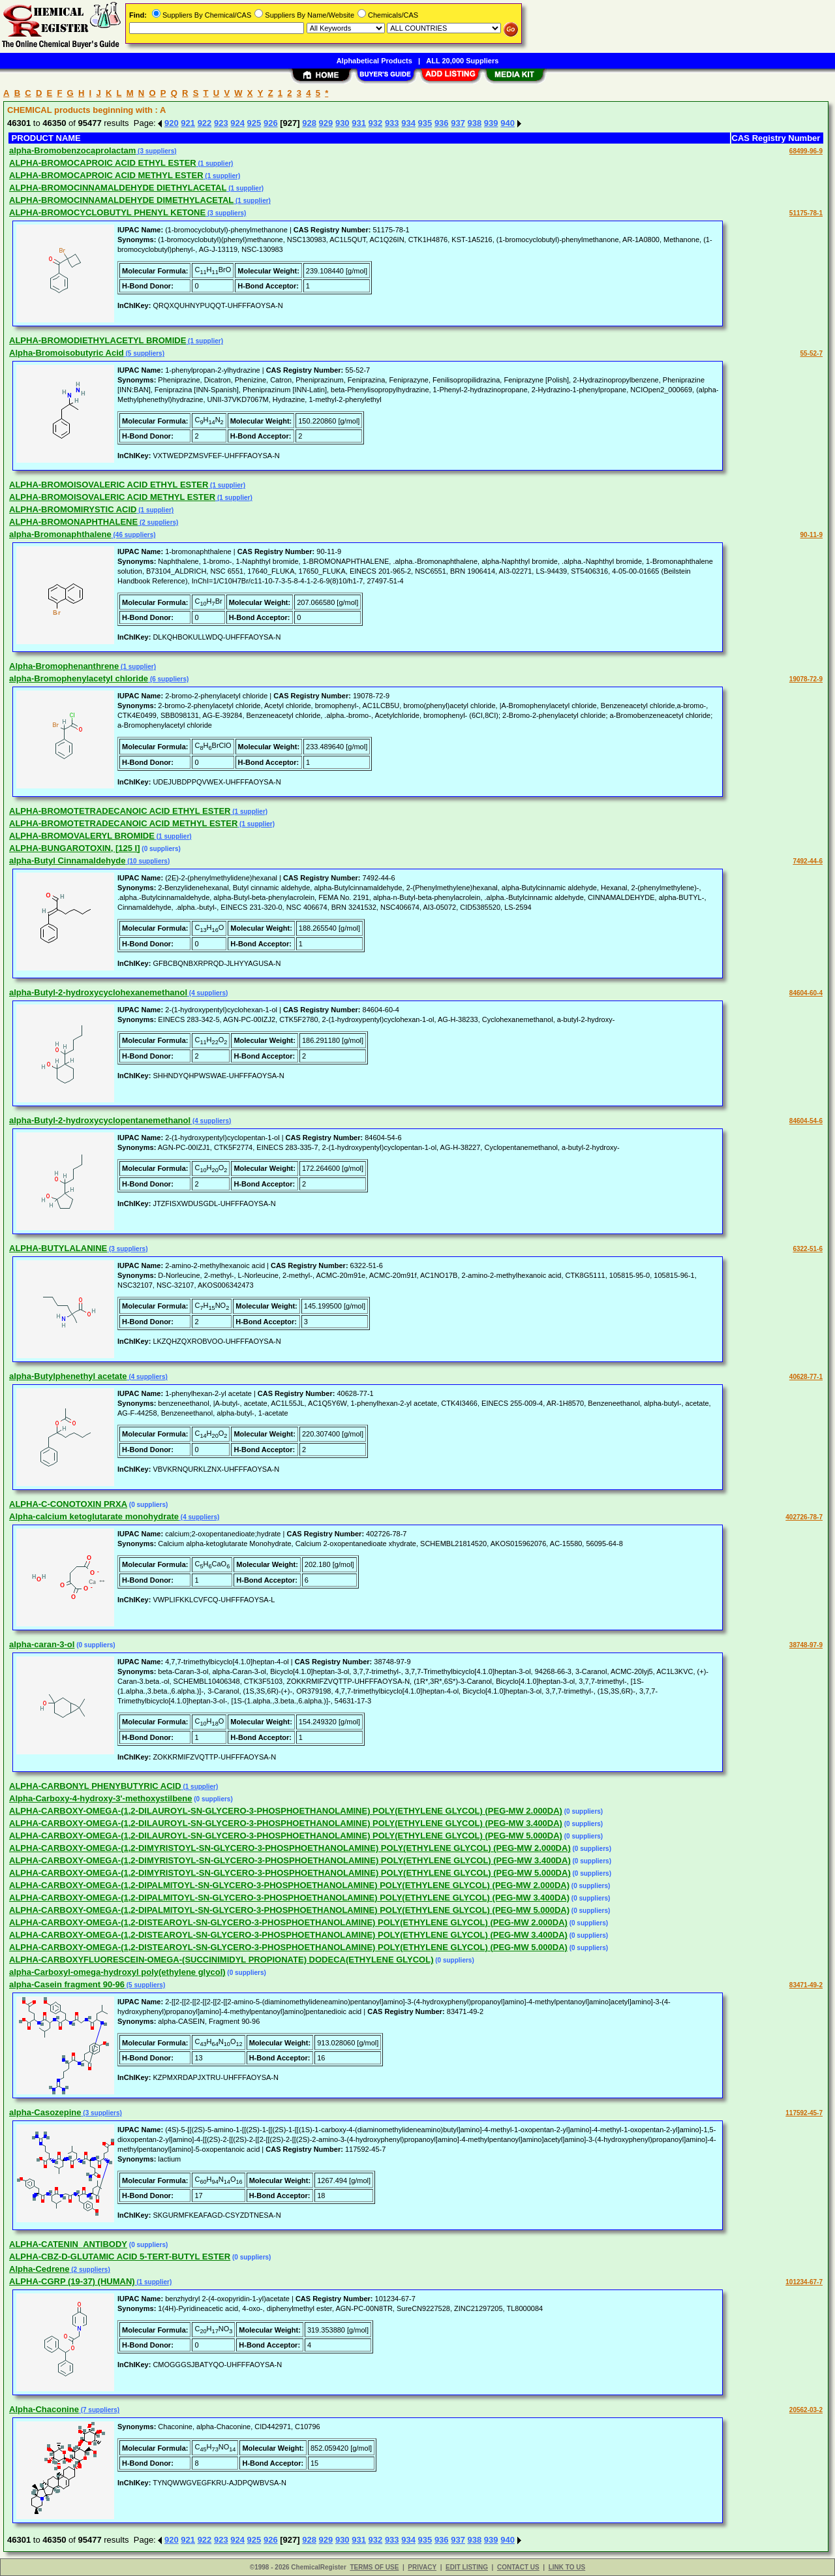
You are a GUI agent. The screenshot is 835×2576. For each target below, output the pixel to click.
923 (221, 123)
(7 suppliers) (99, 2409)
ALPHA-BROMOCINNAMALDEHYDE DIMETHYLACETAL (121, 200)
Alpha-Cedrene (39, 2269)
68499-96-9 (806, 151)
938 (475, 123)
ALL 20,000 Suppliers (462, 61)
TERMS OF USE (374, 2567)
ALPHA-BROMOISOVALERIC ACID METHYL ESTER (112, 497)
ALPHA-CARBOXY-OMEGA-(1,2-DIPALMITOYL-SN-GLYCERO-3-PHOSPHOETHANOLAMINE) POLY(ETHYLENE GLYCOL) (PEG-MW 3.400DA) (289, 1897)
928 (309, 123)
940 (507, 123)
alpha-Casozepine (45, 2112)
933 (392, 123)
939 (491, 123)
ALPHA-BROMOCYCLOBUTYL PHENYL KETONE (107, 212)
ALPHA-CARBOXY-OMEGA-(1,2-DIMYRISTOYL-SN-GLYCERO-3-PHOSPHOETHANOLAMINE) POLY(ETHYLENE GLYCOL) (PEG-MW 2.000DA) (290, 1848)
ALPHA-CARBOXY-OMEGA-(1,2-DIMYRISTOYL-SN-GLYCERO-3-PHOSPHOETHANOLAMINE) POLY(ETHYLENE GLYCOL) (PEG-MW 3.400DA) (290, 1860)
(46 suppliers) (134, 534)
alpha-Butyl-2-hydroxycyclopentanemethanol (99, 1120)
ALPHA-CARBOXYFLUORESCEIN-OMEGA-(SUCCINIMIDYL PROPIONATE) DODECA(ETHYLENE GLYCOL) (221, 1959)
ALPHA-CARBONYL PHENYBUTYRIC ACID (95, 1786)
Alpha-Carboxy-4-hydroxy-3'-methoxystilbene (100, 1798)
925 (254, 123)
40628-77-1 (806, 1376)
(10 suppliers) (147, 861)
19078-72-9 (806, 679)
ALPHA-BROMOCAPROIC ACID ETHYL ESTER (102, 163)
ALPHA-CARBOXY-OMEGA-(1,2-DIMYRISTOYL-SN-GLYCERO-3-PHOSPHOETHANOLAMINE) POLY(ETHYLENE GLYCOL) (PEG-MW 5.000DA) (290, 1873)
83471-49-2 (806, 1985)
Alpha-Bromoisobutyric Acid (66, 353)
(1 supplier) (215, 163)
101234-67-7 (804, 2282)
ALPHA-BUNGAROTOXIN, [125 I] (74, 848)
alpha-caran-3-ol (41, 1644)
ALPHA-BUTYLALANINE (58, 1248)
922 (205, 123)
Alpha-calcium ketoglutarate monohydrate (94, 1516)
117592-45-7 (804, 2113)
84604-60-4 (806, 993)
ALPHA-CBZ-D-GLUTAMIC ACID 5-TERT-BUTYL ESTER (119, 2256)
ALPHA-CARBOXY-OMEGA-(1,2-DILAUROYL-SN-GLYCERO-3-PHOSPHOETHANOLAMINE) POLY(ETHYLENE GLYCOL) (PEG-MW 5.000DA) (285, 1835)
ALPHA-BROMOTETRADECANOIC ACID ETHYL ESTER (119, 811)
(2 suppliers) (158, 522)
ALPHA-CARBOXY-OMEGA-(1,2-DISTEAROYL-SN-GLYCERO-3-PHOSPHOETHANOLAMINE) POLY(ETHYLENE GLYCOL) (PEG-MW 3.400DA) (288, 1935)
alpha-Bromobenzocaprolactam (72, 150)
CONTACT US (518, 2567)
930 (342, 123)
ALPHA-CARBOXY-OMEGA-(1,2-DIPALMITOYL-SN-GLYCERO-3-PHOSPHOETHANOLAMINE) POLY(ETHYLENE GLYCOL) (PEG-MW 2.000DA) (289, 1885)
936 (441, 123)
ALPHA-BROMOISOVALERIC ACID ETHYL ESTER (108, 484)
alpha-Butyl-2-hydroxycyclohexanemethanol (98, 992)
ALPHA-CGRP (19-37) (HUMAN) (72, 2281)
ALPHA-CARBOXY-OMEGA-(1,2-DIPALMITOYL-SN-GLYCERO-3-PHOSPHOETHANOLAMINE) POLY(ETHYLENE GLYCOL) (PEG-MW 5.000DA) (289, 1910)
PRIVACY (422, 2567)
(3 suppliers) (156, 151)
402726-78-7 (804, 1517)
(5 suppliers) (144, 353)
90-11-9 (811, 534)
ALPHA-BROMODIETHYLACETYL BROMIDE (97, 340)
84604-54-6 (806, 1121)
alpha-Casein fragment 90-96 (67, 1984)
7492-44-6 (808, 861)
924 (237, 123)
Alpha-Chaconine (44, 2409)
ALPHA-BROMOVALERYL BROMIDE (82, 836)
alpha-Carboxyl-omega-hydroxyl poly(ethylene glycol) (117, 1972)
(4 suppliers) (207, 993)
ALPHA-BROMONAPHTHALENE (73, 522)
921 (188, 123)
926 (271, 123)
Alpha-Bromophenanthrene (64, 666)
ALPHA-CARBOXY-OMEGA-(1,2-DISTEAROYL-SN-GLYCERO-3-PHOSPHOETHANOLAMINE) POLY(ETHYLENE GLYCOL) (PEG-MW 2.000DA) (288, 1922)
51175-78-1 (806, 213)
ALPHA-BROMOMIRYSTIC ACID (72, 509)
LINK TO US (567, 2567)
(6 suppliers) (168, 679)
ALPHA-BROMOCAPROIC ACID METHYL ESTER (106, 175)
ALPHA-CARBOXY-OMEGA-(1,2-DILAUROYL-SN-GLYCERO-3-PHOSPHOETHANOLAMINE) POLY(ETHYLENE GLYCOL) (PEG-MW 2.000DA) (285, 1811)
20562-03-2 (806, 2409)
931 (359, 123)
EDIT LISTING (467, 2567)
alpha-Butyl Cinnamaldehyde (67, 860)
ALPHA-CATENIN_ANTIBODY (68, 2244)
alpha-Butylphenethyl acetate (68, 1376)
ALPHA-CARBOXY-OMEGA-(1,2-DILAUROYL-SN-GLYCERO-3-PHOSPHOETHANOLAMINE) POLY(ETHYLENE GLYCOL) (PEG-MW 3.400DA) (285, 1823)
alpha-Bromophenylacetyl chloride (78, 678)
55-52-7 (811, 353)
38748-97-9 (806, 1645)
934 (408, 123)
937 (458, 123)
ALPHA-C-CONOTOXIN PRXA (68, 1504)
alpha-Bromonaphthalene (60, 534)
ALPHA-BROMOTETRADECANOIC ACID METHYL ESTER (123, 823)
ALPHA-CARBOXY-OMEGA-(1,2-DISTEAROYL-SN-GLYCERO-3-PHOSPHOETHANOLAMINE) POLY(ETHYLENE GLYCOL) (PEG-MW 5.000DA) (288, 1947)
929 (326, 123)
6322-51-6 (808, 1248)
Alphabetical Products (374, 61)
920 (171, 123)
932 (376, 123)
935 (425, 123)
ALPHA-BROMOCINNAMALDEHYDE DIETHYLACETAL (117, 188)
